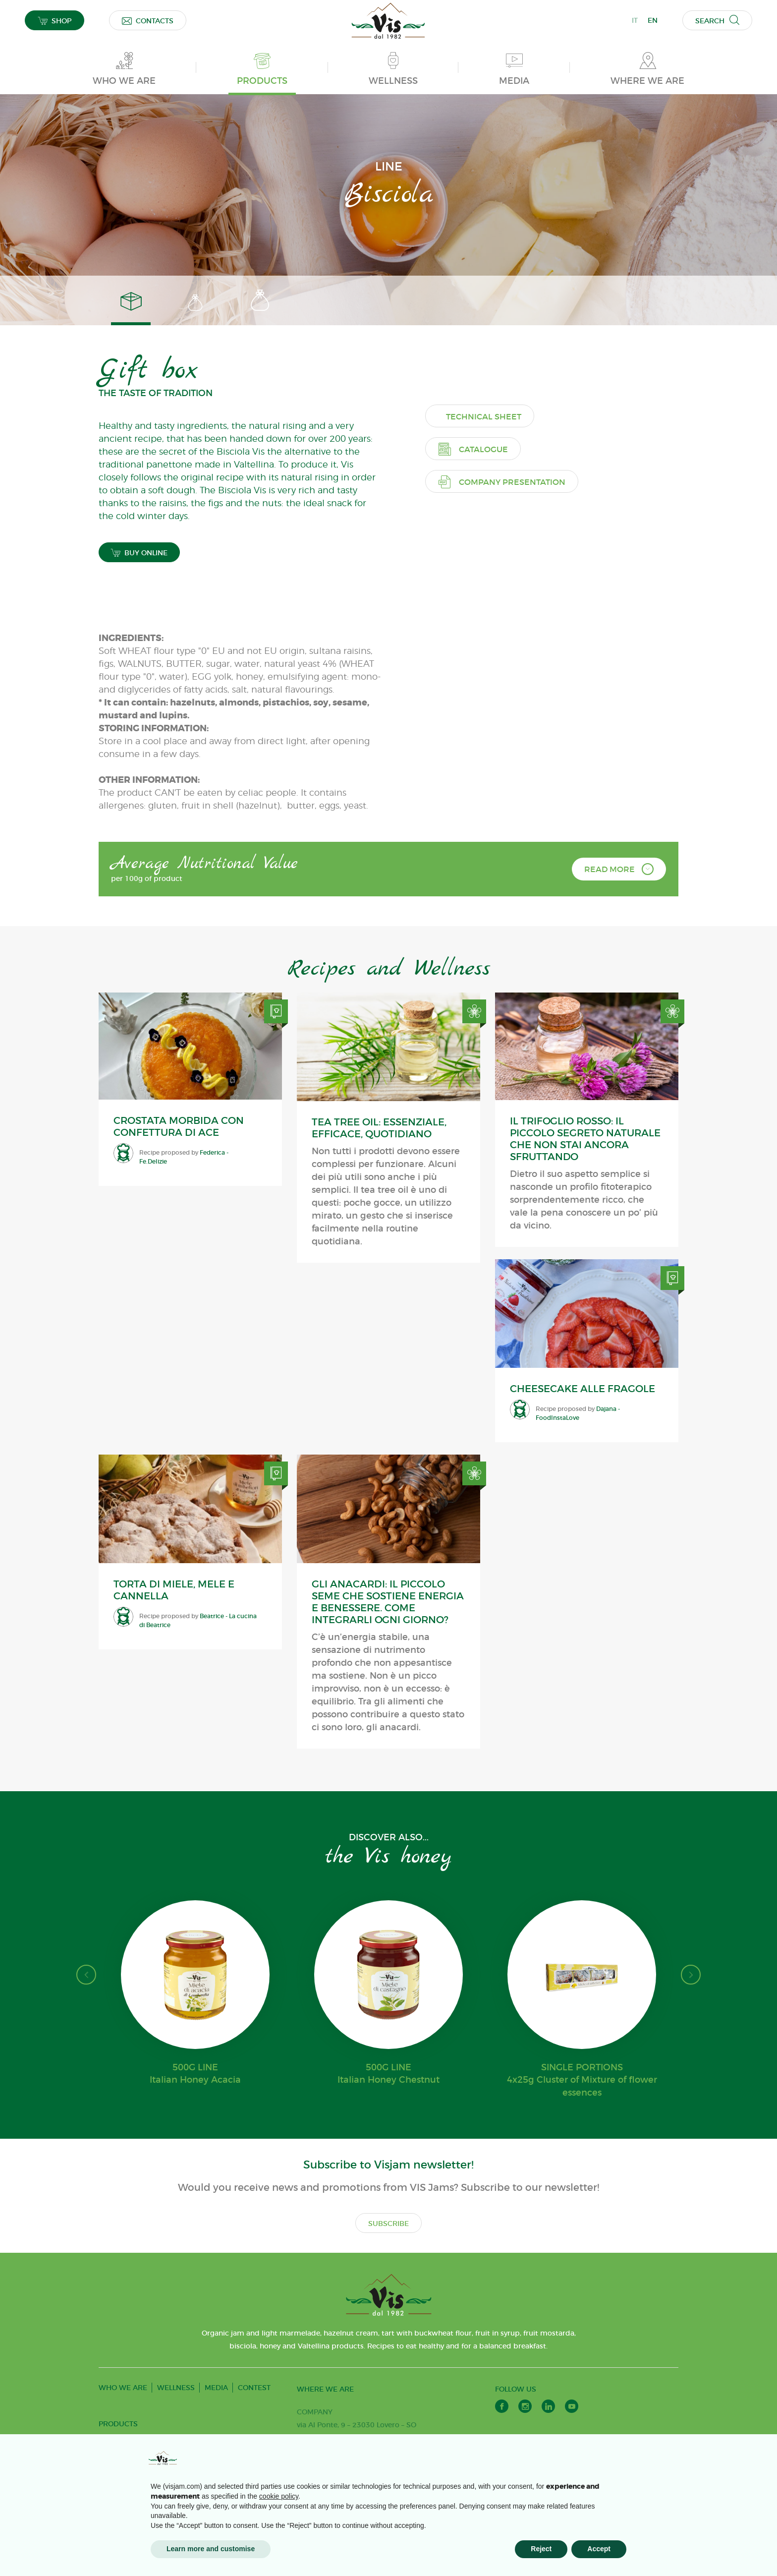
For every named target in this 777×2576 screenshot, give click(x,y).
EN (653, 20)
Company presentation (517, 762)
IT (635, 20)
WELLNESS (176, 2397)
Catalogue (488, 729)
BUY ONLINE (139, 562)
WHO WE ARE (123, 2397)
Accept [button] (598, 2549)
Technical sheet (499, 697)
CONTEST (254, 2397)
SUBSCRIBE (388, 2233)
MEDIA (216, 2397)
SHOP (54, 20)
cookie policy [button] (278, 2496)
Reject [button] (541, 2549)
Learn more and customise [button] (210, 2549)
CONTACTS (147, 20)
